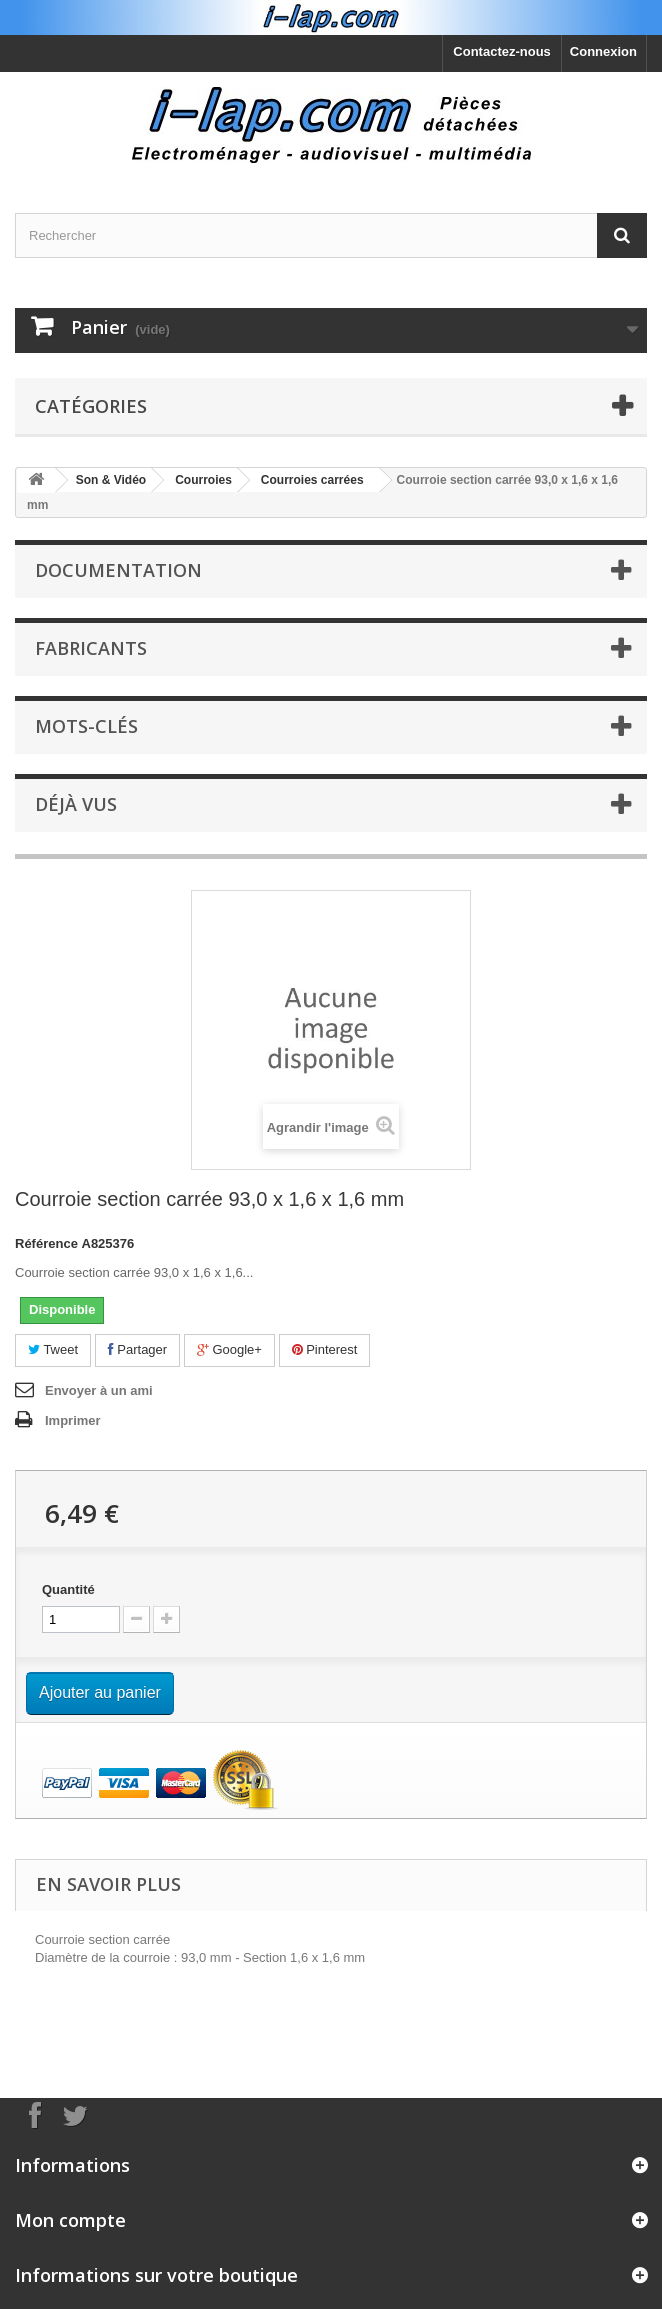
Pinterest (325, 1349)
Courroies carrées (312, 480)
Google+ (229, 1349)
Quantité (68, 1589)
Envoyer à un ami (99, 1390)
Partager (137, 1349)
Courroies (203, 480)
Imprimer (73, 1420)
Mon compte (70, 2220)
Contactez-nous (502, 51)
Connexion (603, 51)
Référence (46, 1243)
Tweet (53, 1349)
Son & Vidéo (111, 480)
